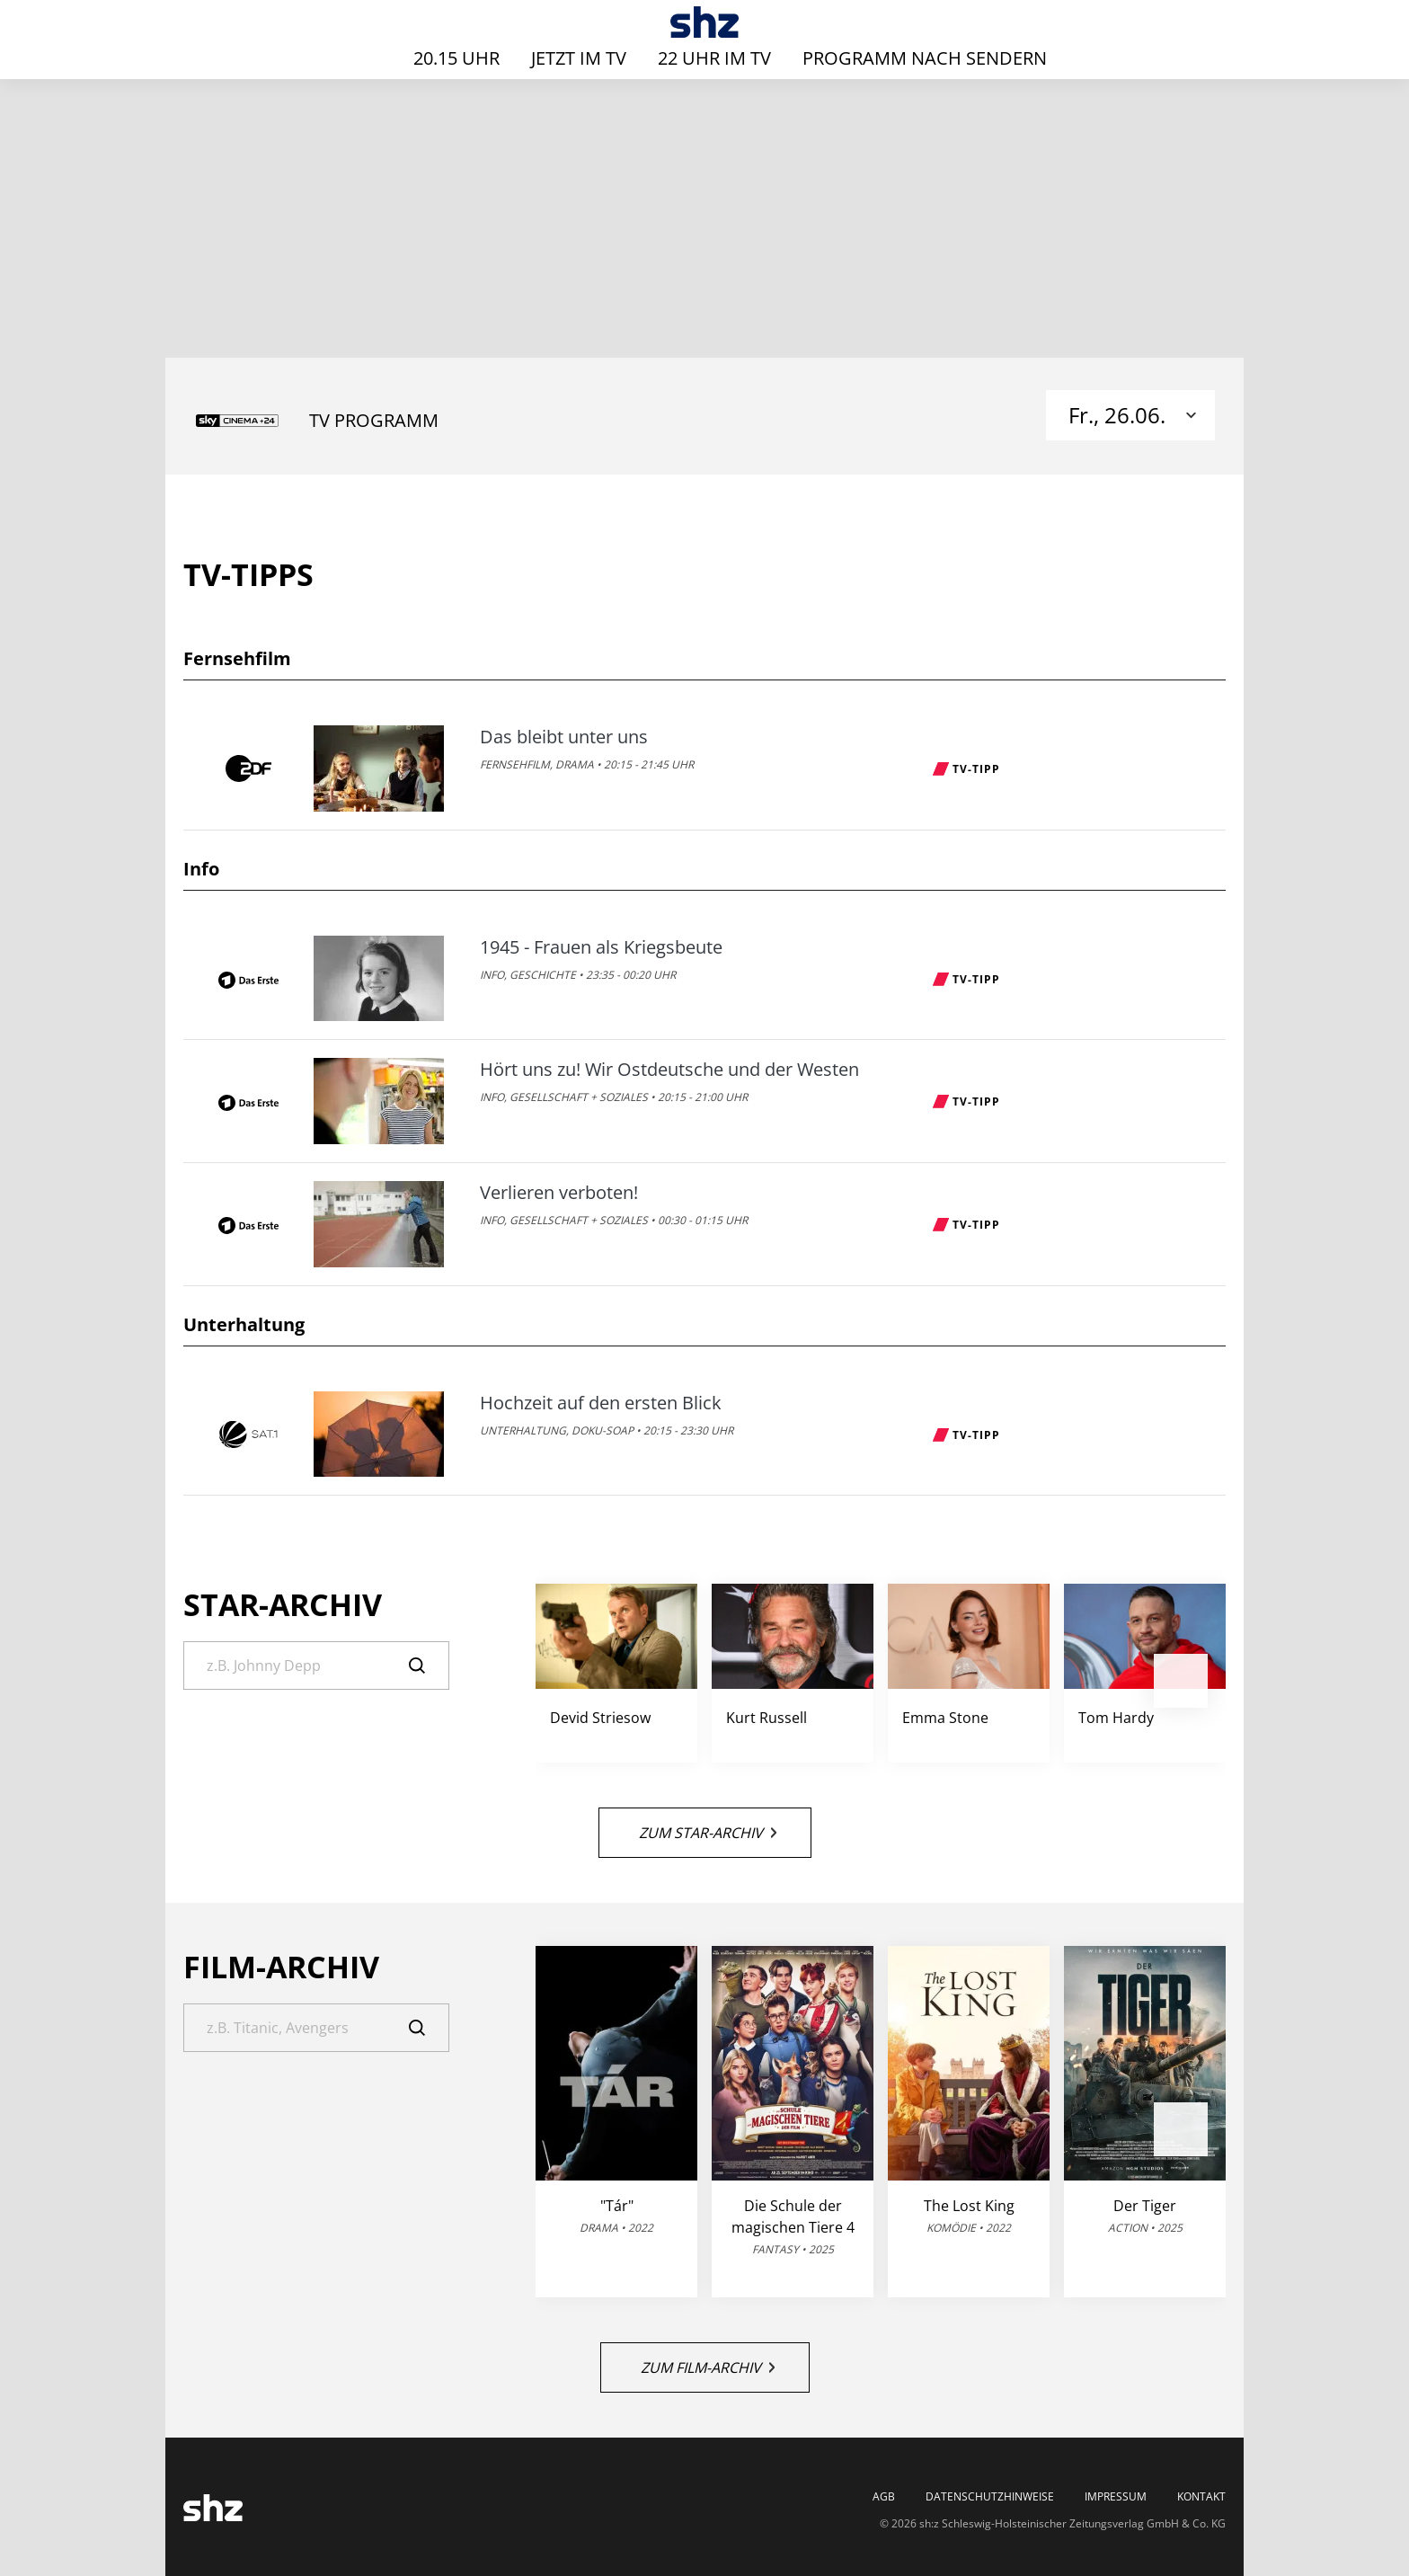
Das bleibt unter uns (564, 737)
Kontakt (1201, 2497)
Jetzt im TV (578, 58)
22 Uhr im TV (714, 58)
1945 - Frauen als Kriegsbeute (601, 947)
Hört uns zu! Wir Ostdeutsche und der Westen (669, 1069)
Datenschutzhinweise (990, 2497)
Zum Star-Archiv (707, 1833)
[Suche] (316, 1665)
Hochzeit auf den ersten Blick (601, 1403)
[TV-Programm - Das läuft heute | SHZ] (705, 22)
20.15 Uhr (456, 58)
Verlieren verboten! (559, 1192)
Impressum (1116, 2497)
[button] (1181, 1681)
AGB (884, 2497)
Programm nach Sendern (924, 58)
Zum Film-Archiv (708, 2367)
